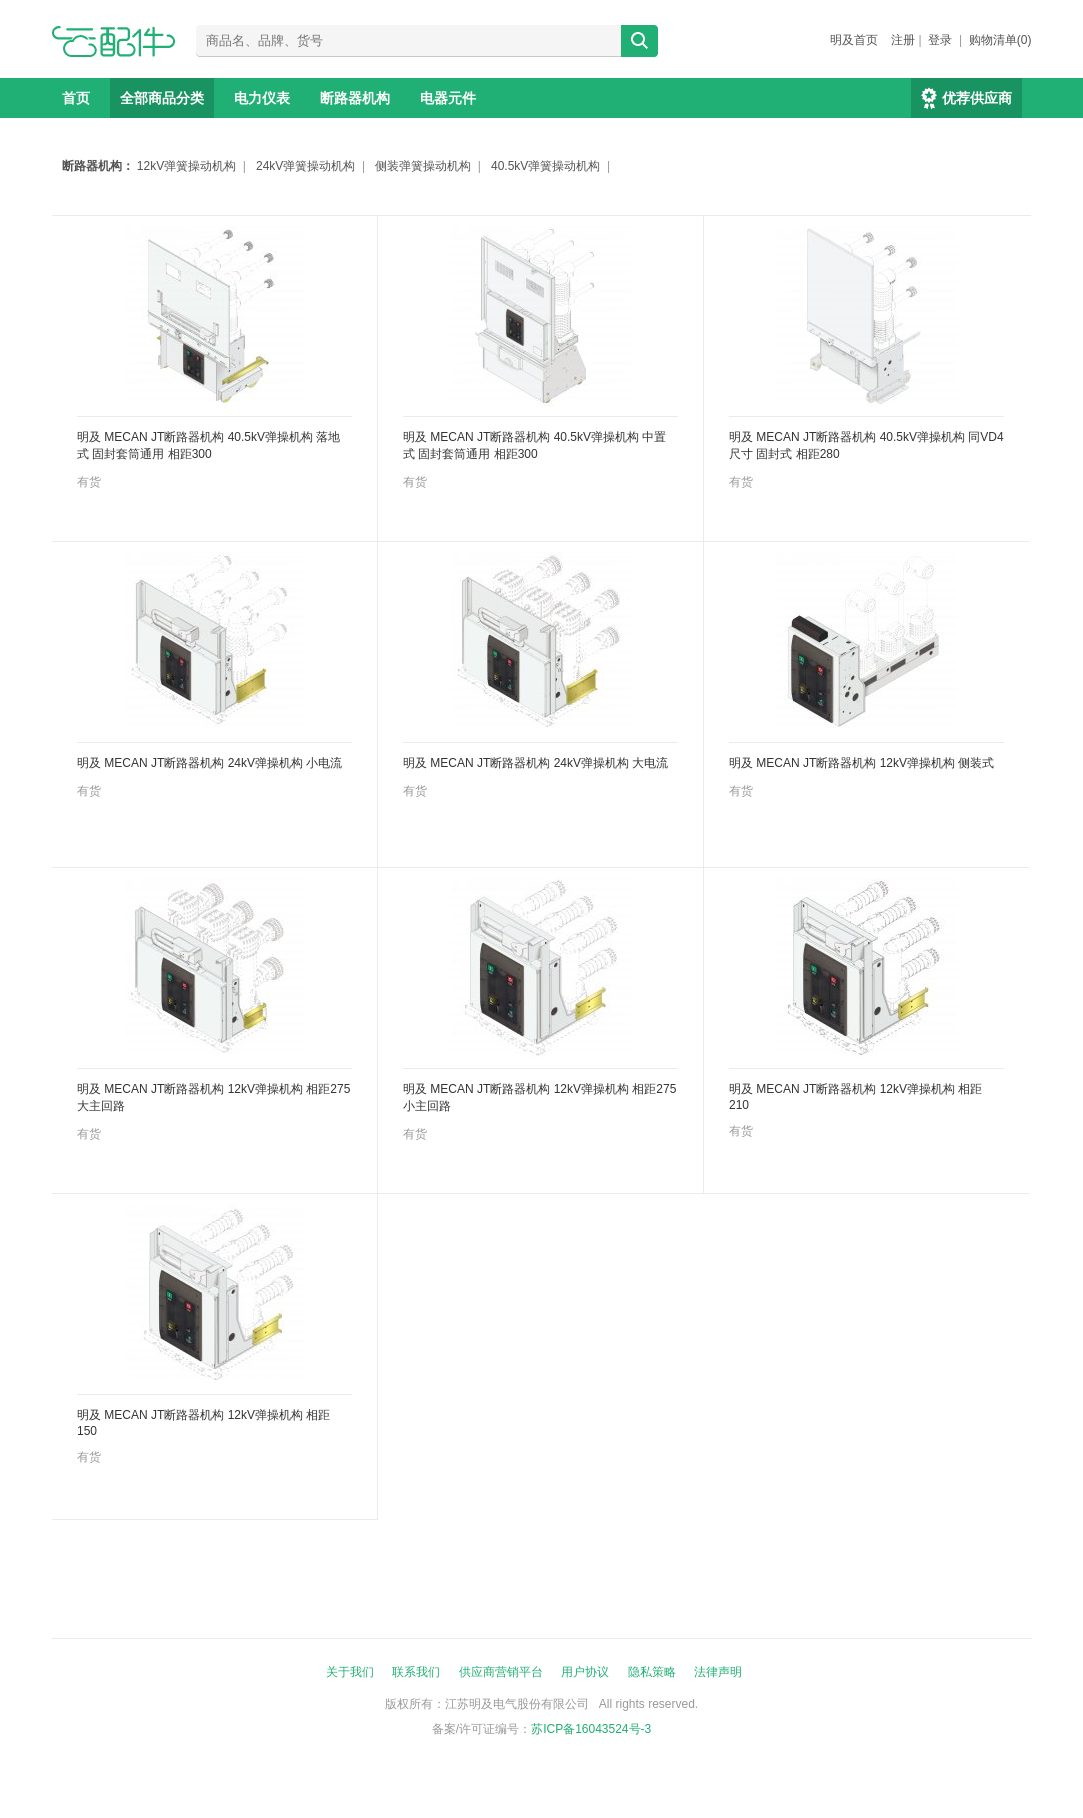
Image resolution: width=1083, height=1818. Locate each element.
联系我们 (416, 1672)
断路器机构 (355, 98)
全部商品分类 (162, 98)
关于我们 (350, 1672)
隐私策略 (652, 1672)
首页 (76, 98)
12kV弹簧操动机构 (186, 166)
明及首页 (854, 40)
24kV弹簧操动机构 (305, 166)
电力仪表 (262, 98)
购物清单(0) (1000, 40)
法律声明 (718, 1672)
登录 (940, 40)
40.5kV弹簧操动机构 (545, 166)
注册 (903, 40)
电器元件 (448, 98)
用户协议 (585, 1672)
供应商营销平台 (501, 1672)
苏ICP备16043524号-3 (591, 1729)
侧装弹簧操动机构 (423, 166)
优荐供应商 (977, 98)
